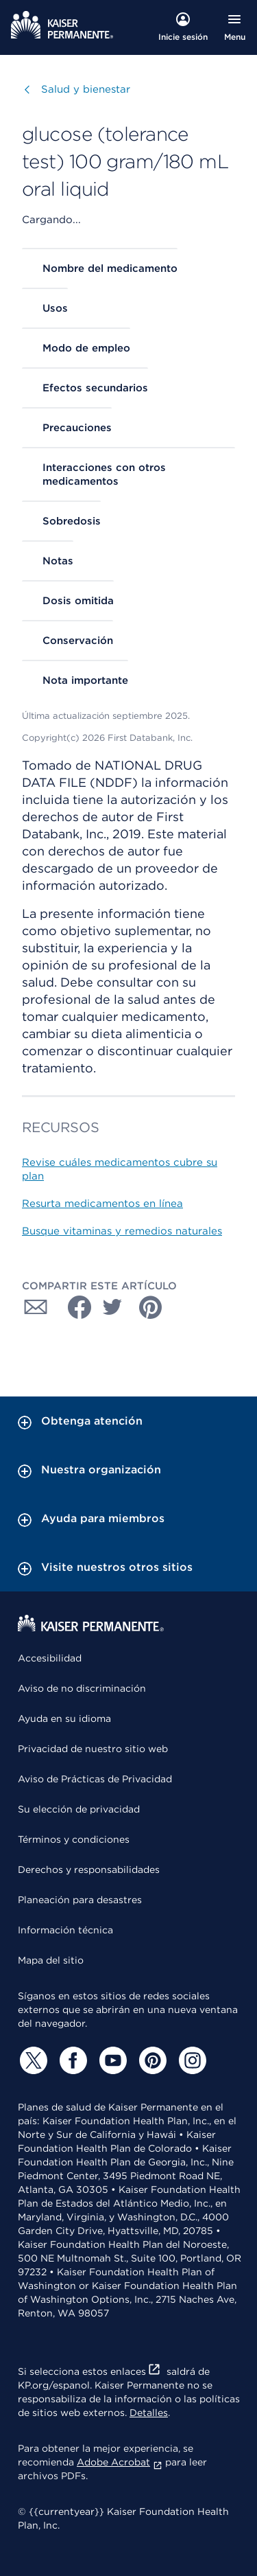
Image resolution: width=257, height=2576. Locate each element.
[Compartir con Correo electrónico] (35, 1307)
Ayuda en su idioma (64, 1718)
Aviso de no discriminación (82, 1688)
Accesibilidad (50, 1658)
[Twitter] (31, 2060)
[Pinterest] (150, 2060)
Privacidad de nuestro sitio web (93, 1748)
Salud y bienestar (85, 88)
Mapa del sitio (51, 1960)
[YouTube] (111, 2060)
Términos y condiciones (74, 1839)
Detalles (149, 2412)
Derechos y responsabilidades (89, 1869)
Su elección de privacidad (79, 1809)
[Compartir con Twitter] (112, 1307)
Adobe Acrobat (119, 2462)
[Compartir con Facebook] (74, 1307)
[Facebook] (71, 2060)
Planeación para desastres (80, 1899)
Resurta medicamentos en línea (102, 1203)
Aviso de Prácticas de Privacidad (95, 1778)
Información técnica (65, 1929)
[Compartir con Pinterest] (150, 1307)
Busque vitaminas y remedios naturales (122, 1231)
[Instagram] (190, 2060)
